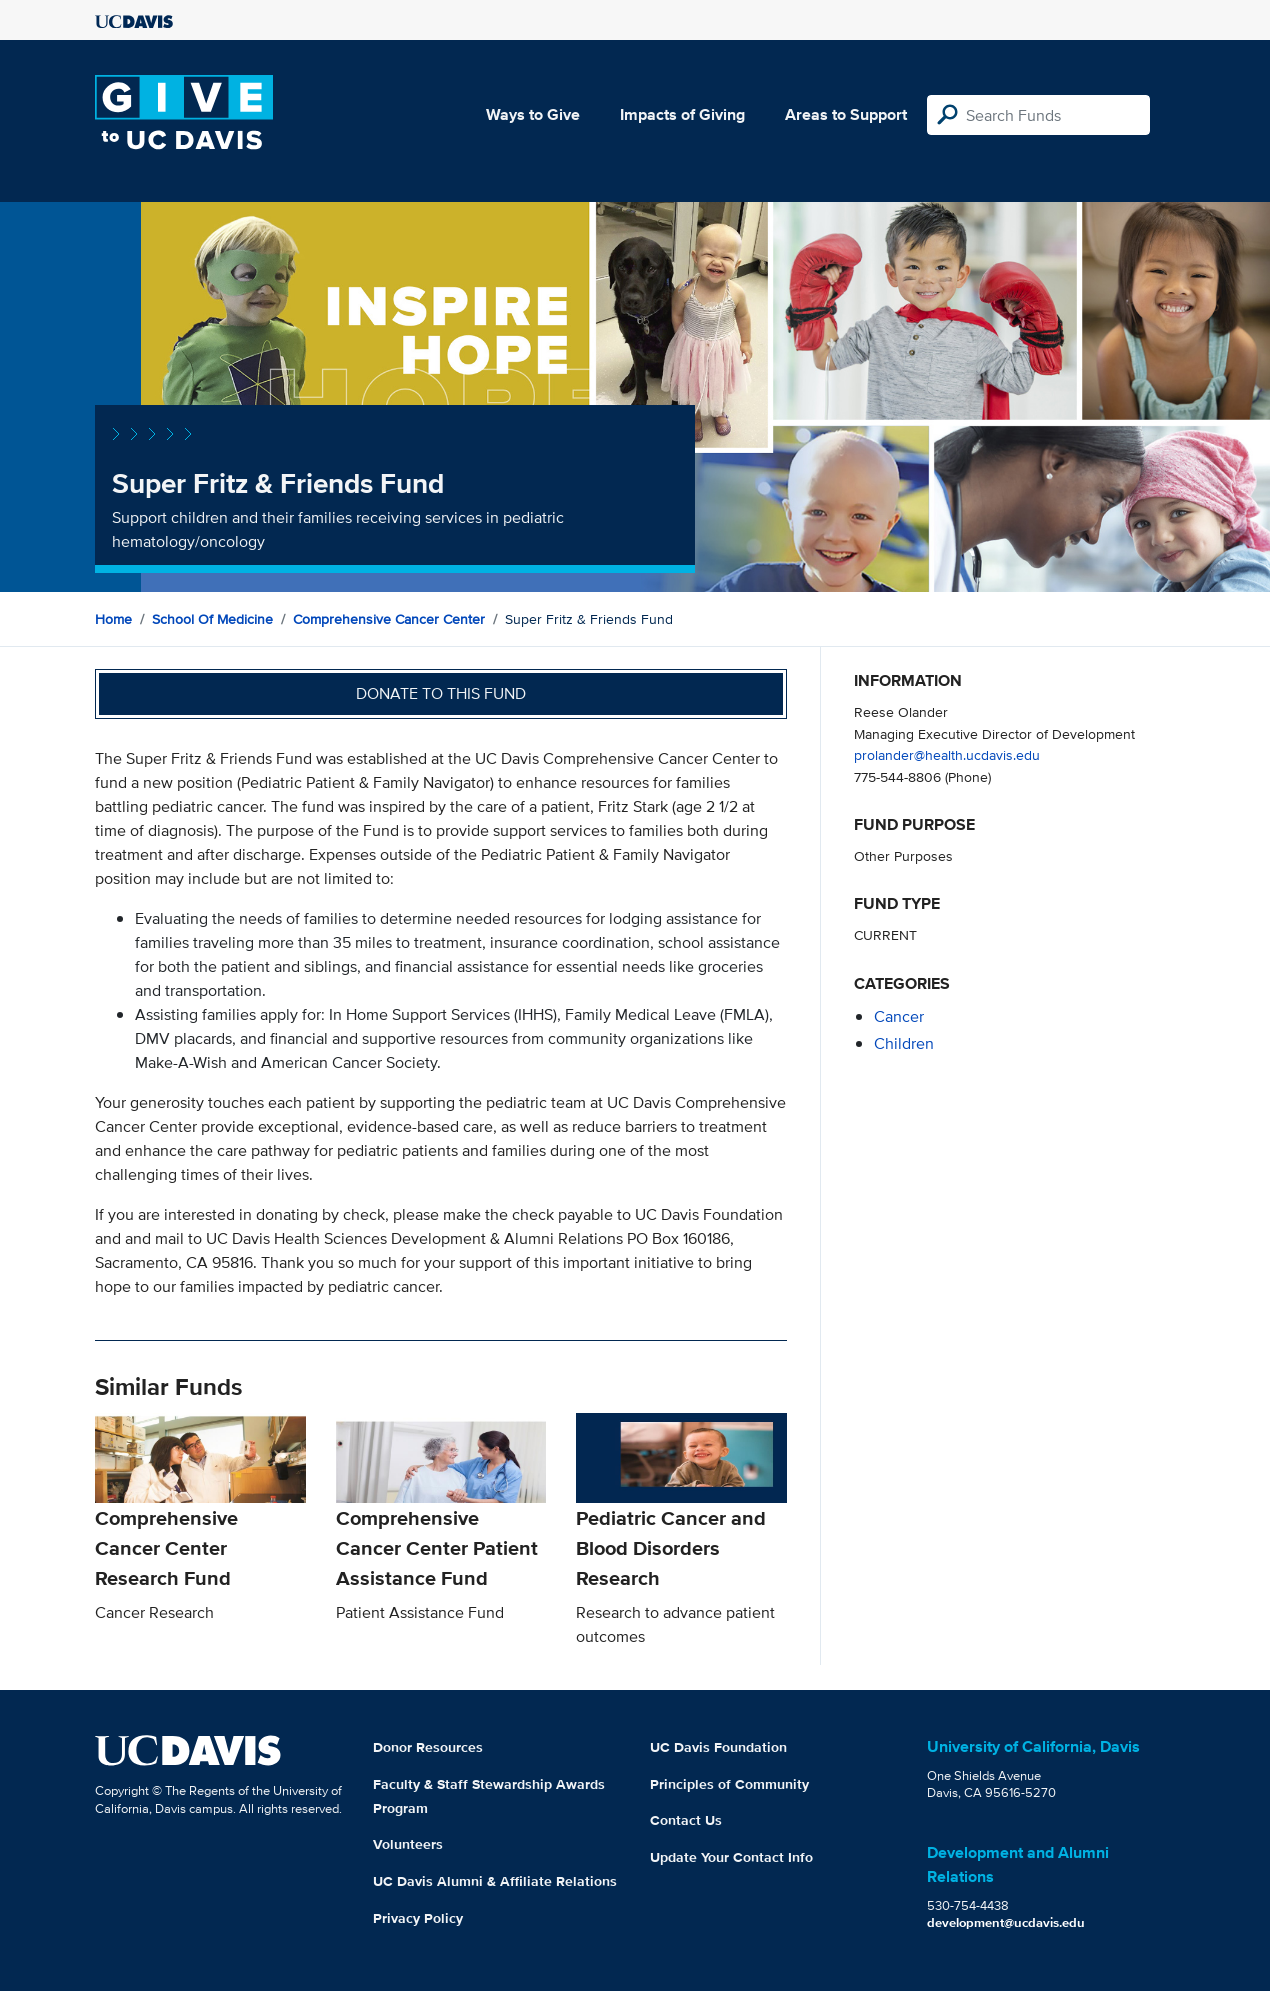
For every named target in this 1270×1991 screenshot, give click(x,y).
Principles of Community (729, 1784)
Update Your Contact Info (731, 1857)
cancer (899, 1016)
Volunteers (408, 1844)
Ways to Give (533, 114)
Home (113, 619)
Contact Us (686, 1820)
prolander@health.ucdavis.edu (947, 754)
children (904, 1043)
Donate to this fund (441, 693)
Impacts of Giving (682, 114)
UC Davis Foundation (718, 1747)
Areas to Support (846, 114)
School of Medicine (212, 619)
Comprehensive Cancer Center (389, 619)
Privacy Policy (418, 1918)
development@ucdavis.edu (1006, 1922)
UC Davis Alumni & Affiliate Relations (495, 1881)
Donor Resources (428, 1747)
